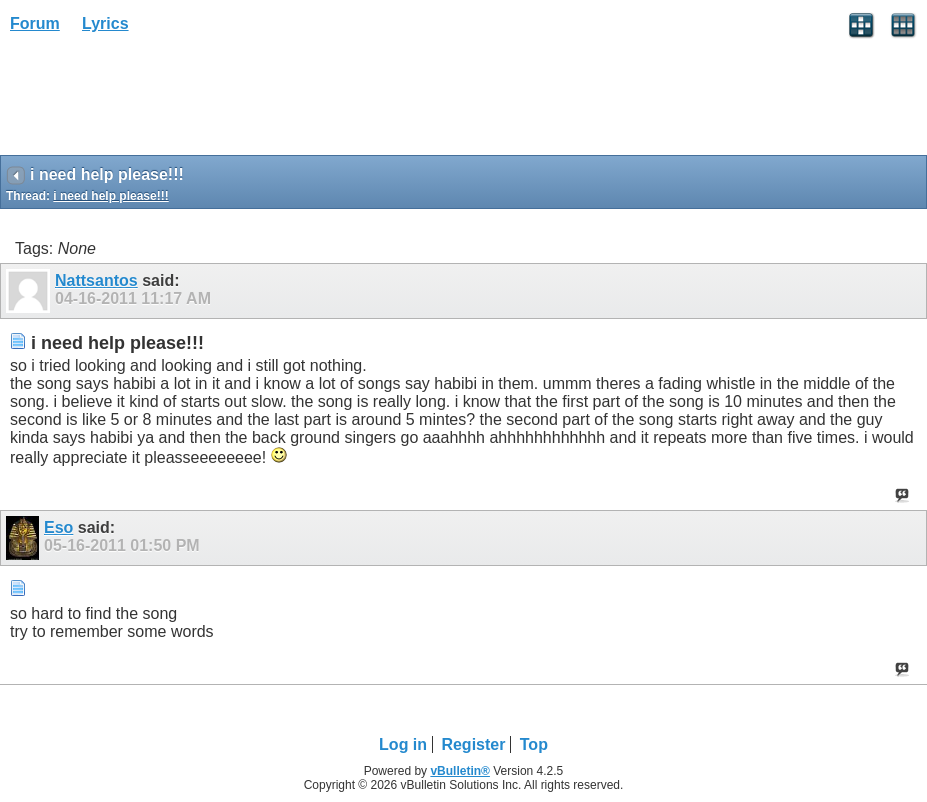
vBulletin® (460, 771)
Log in (403, 744)
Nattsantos (96, 280)
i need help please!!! (110, 196)
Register (473, 744)
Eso (58, 527)
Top (534, 744)
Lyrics (105, 23)
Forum (35, 23)
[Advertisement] (160, 101)
